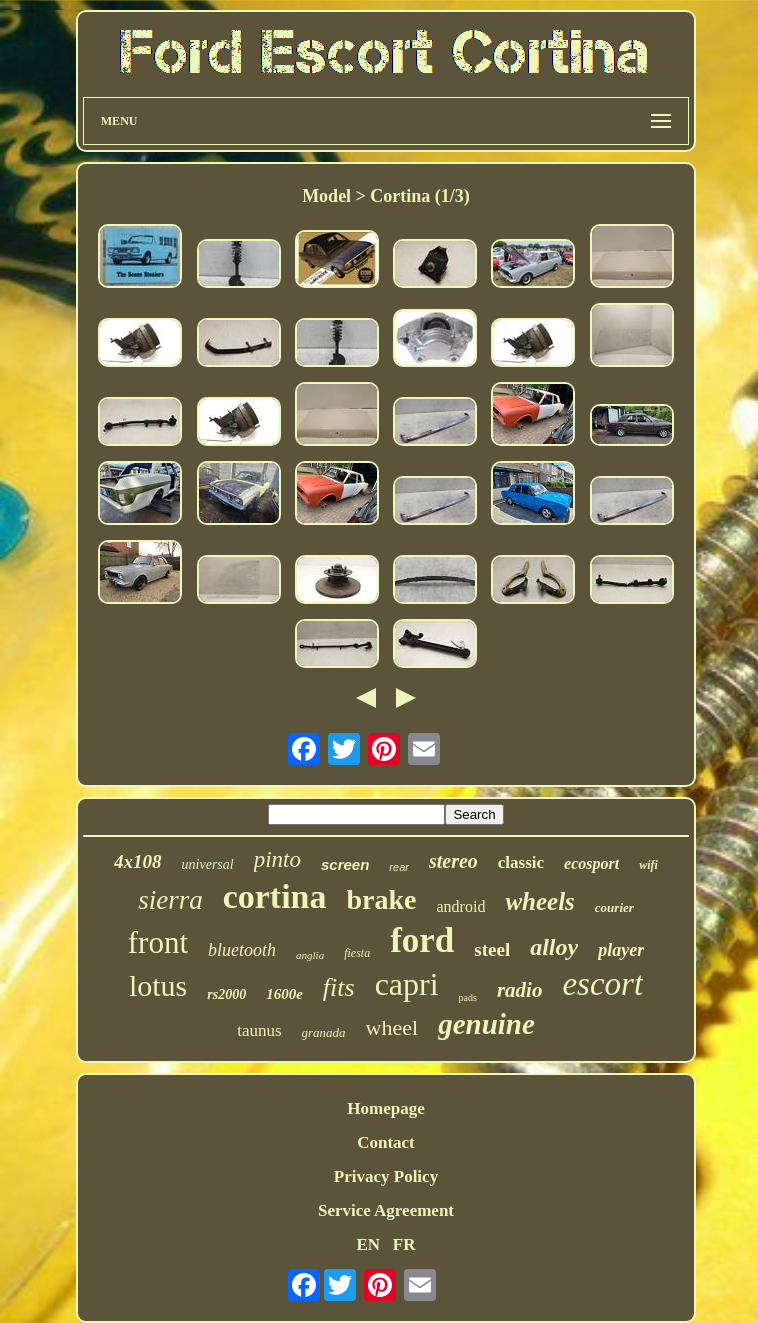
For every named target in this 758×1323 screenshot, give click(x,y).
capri (407, 984)
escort (602, 984)
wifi (648, 865)
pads (468, 997)
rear (399, 867)
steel (492, 949)
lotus (158, 985)
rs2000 (226, 994)
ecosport (591, 863)
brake (382, 899)
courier (614, 907)
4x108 (138, 861)
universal (208, 864)
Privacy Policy (386, 1176)
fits (339, 987)
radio (520, 990)
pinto (277, 859)
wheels (539, 901)
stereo (453, 861)
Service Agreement (386, 1210)
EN (368, 1244)
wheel (392, 1027)
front (158, 942)
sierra (170, 900)
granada (324, 1032)
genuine (486, 1024)
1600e (284, 994)
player (621, 950)
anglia (310, 955)
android (461, 906)
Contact (386, 1142)
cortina (275, 896)
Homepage (385, 1108)
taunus (259, 1030)
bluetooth (242, 950)
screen (345, 864)
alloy (554, 947)
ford (422, 940)
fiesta (357, 953)
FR (404, 1244)
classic (521, 862)
